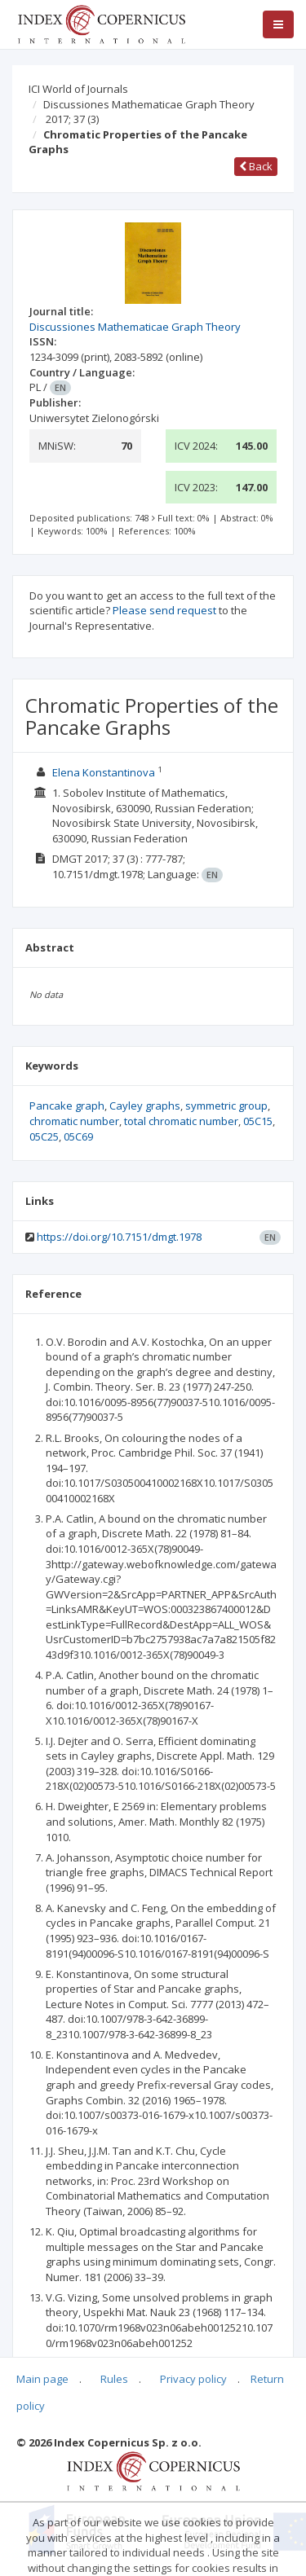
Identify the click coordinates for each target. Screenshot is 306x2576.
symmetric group (226, 1105)
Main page (42, 2379)
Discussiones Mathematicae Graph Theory (149, 104)
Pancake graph (66, 1105)
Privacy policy (193, 2379)
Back (256, 166)
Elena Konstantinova (103, 772)
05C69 (78, 1136)
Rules (114, 2379)
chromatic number (74, 1121)
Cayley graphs (144, 1105)
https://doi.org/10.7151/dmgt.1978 (119, 1236)
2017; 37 (72, 119)
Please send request (164, 610)
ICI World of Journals (78, 88)
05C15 (258, 1121)
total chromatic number (181, 1121)
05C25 (44, 1136)
